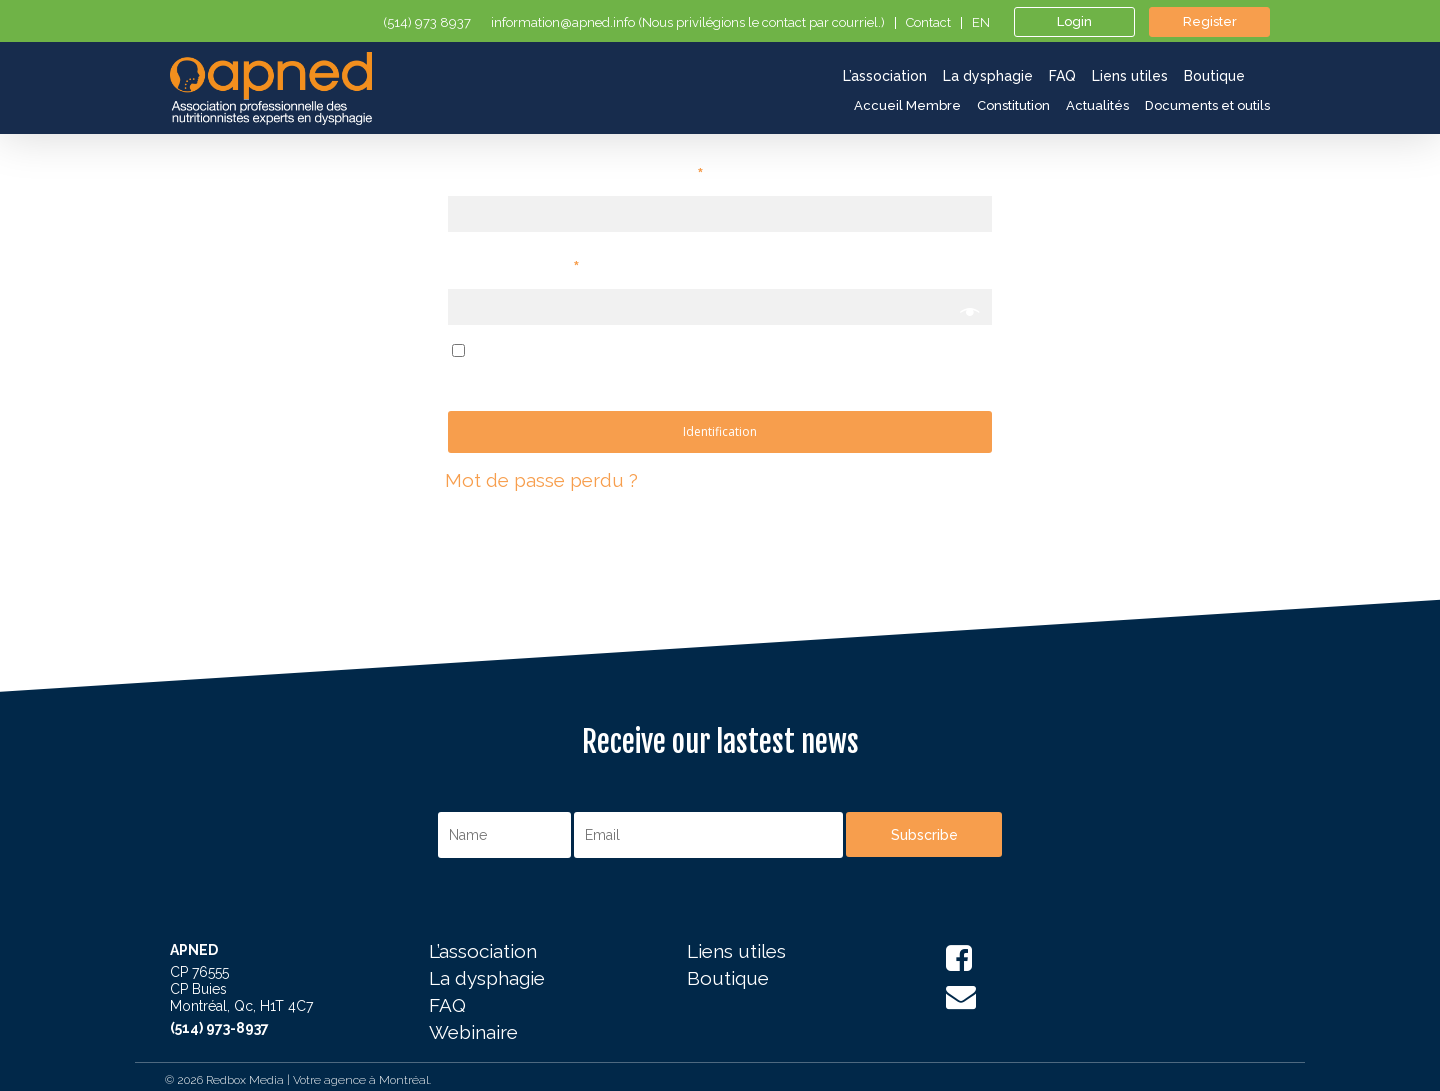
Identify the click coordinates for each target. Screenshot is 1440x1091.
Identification (720, 431)
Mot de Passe (514, 267)
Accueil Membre (907, 105)
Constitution (1013, 105)
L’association (483, 952)
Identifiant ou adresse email (576, 174)
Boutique (728, 979)
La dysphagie (487, 979)
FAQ (447, 1006)
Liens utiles (736, 952)
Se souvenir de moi (558, 350)
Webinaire (473, 1033)
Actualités (1097, 105)
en (981, 23)
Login (1074, 21)
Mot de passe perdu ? (541, 480)
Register (1210, 21)
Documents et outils (1207, 105)
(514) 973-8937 (219, 1028)
